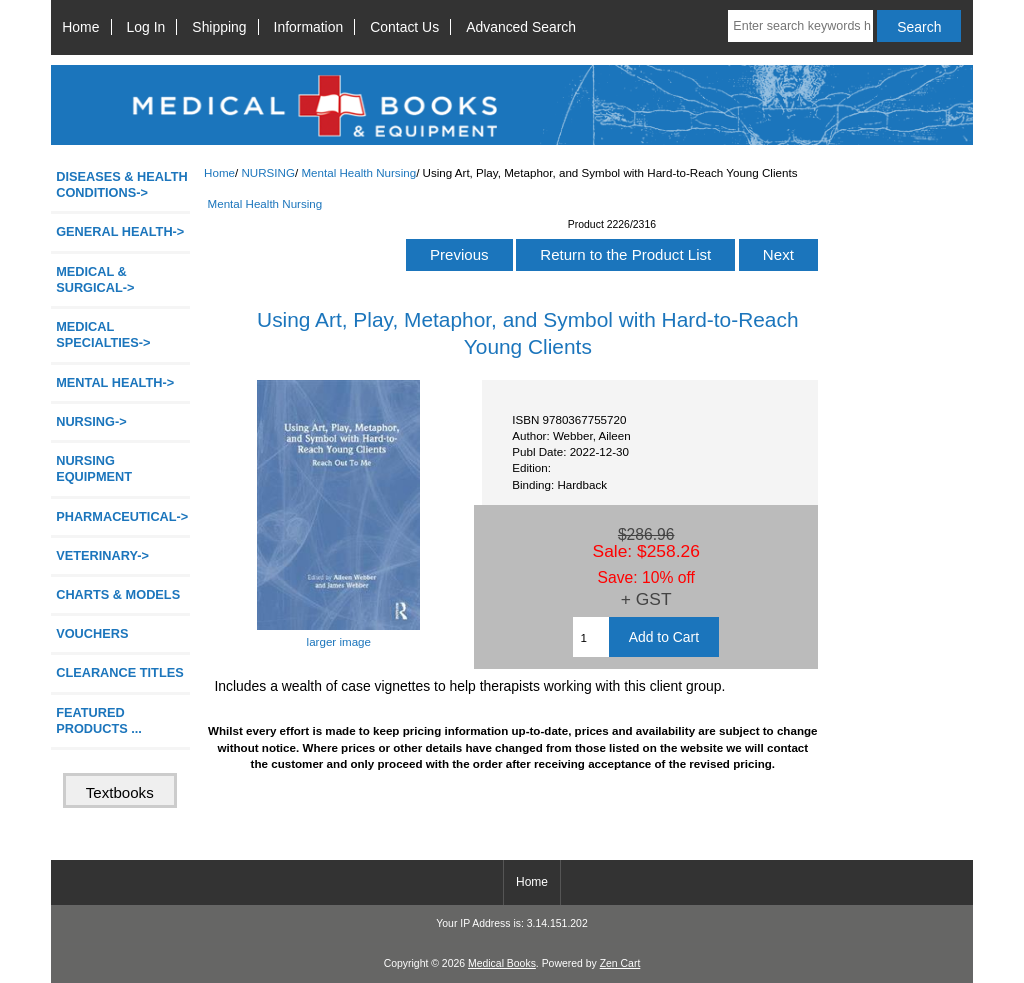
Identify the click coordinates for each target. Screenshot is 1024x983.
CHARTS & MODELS (118, 594)
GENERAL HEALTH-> (120, 231)
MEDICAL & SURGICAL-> (95, 279)
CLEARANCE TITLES (120, 672)
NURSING (267, 172)
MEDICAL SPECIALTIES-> (103, 334)
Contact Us (404, 27)
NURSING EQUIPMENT (94, 468)
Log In (146, 27)
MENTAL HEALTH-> (115, 382)
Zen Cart (620, 963)
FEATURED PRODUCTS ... (99, 720)
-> (91, 421)
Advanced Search (521, 27)
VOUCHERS (92, 633)
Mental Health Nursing (358, 172)
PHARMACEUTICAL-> (122, 516)
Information (309, 27)
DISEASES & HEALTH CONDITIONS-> (122, 184)
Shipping (219, 27)
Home (80, 27)
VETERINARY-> (102, 555)
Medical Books (502, 963)
